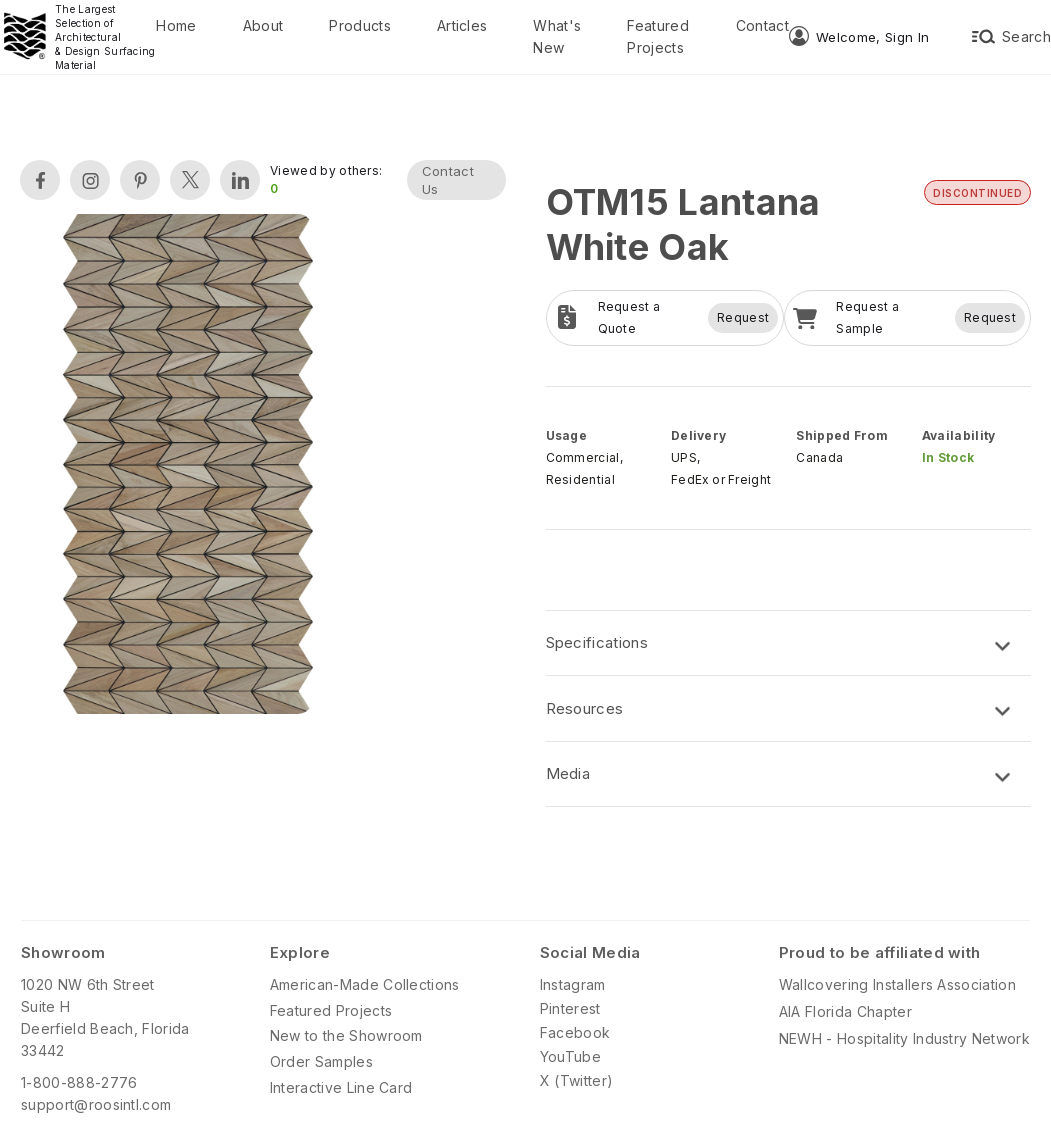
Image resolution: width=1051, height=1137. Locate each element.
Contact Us (448, 180)
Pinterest (570, 1008)
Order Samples (321, 1061)
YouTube (570, 1056)
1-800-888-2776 (79, 1082)
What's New (557, 36)
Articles (462, 25)
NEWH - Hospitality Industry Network (904, 1038)
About (263, 25)
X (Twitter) (577, 1080)
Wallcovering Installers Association (897, 984)
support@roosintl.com (96, 1104)
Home (176, 25)
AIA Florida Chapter (845, 1011)
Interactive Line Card (341, 1087)
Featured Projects (658, 36)
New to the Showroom (346, 1035)
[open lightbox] (188, 466)
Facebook (575, 1032)
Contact (762, 25)
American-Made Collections (365, 984)
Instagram (573, 984)
